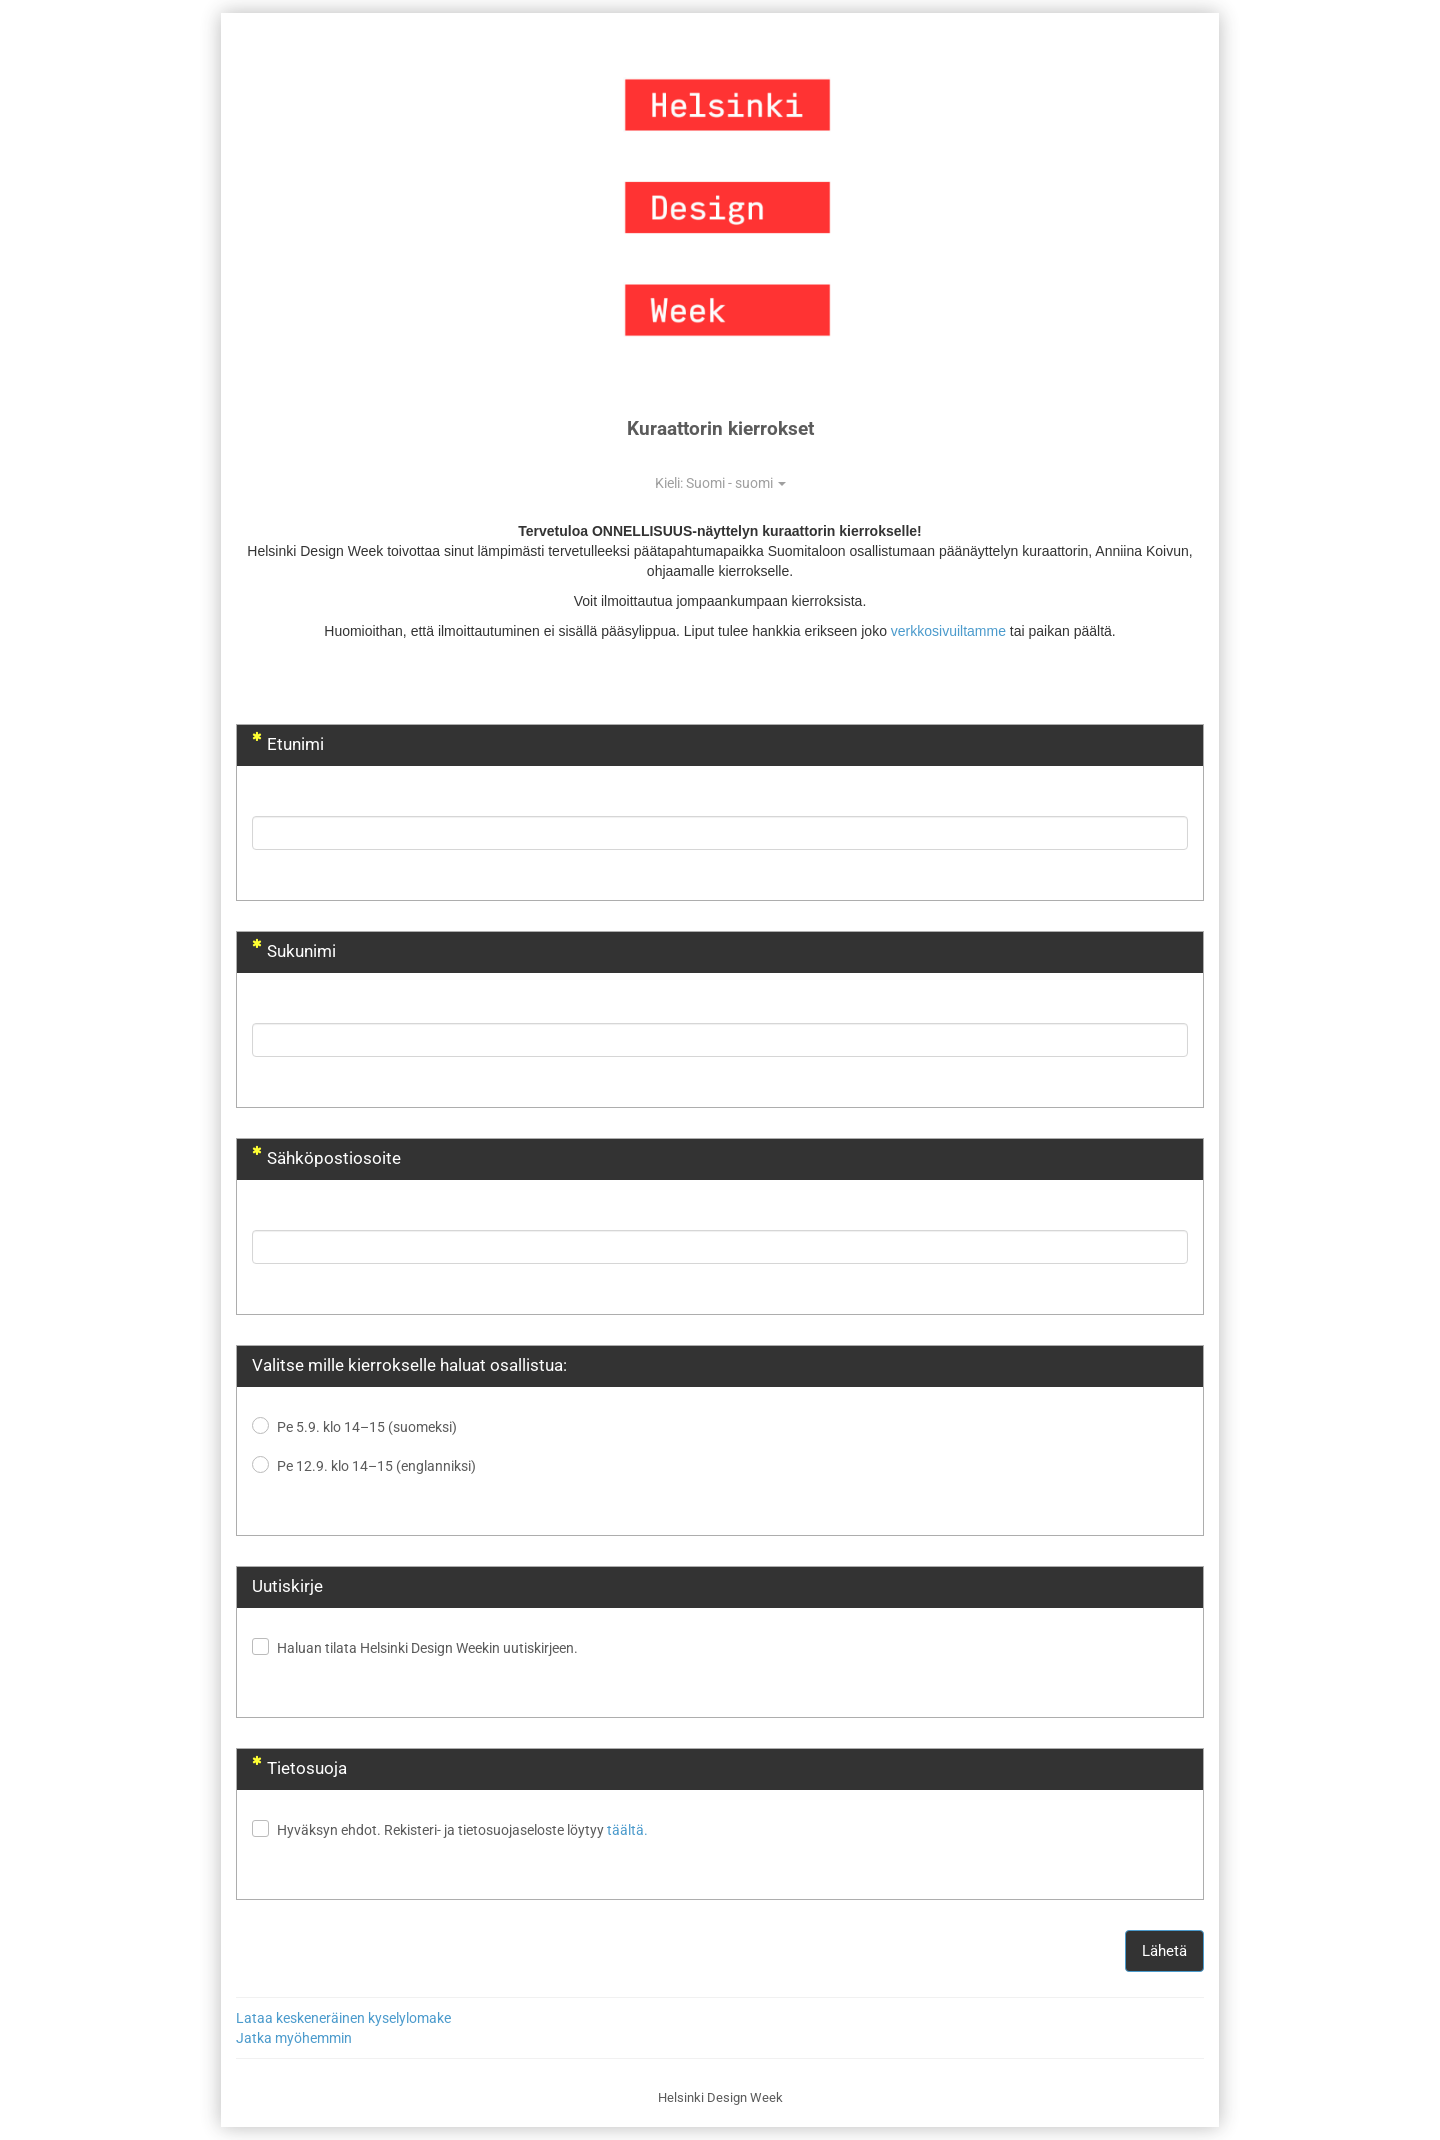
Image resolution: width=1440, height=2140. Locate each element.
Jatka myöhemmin (294, 2038)
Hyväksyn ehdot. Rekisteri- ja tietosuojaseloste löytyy (462, 1830)
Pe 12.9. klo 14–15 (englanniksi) (376, 1466)
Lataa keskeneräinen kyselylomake (343, 2018)
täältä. (627, 1830)
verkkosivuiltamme (948, 631)
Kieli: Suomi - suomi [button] (720, 483)
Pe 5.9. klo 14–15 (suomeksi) (367, 1427)
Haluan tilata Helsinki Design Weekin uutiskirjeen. (427, 1648)
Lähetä (1164, 1951)
